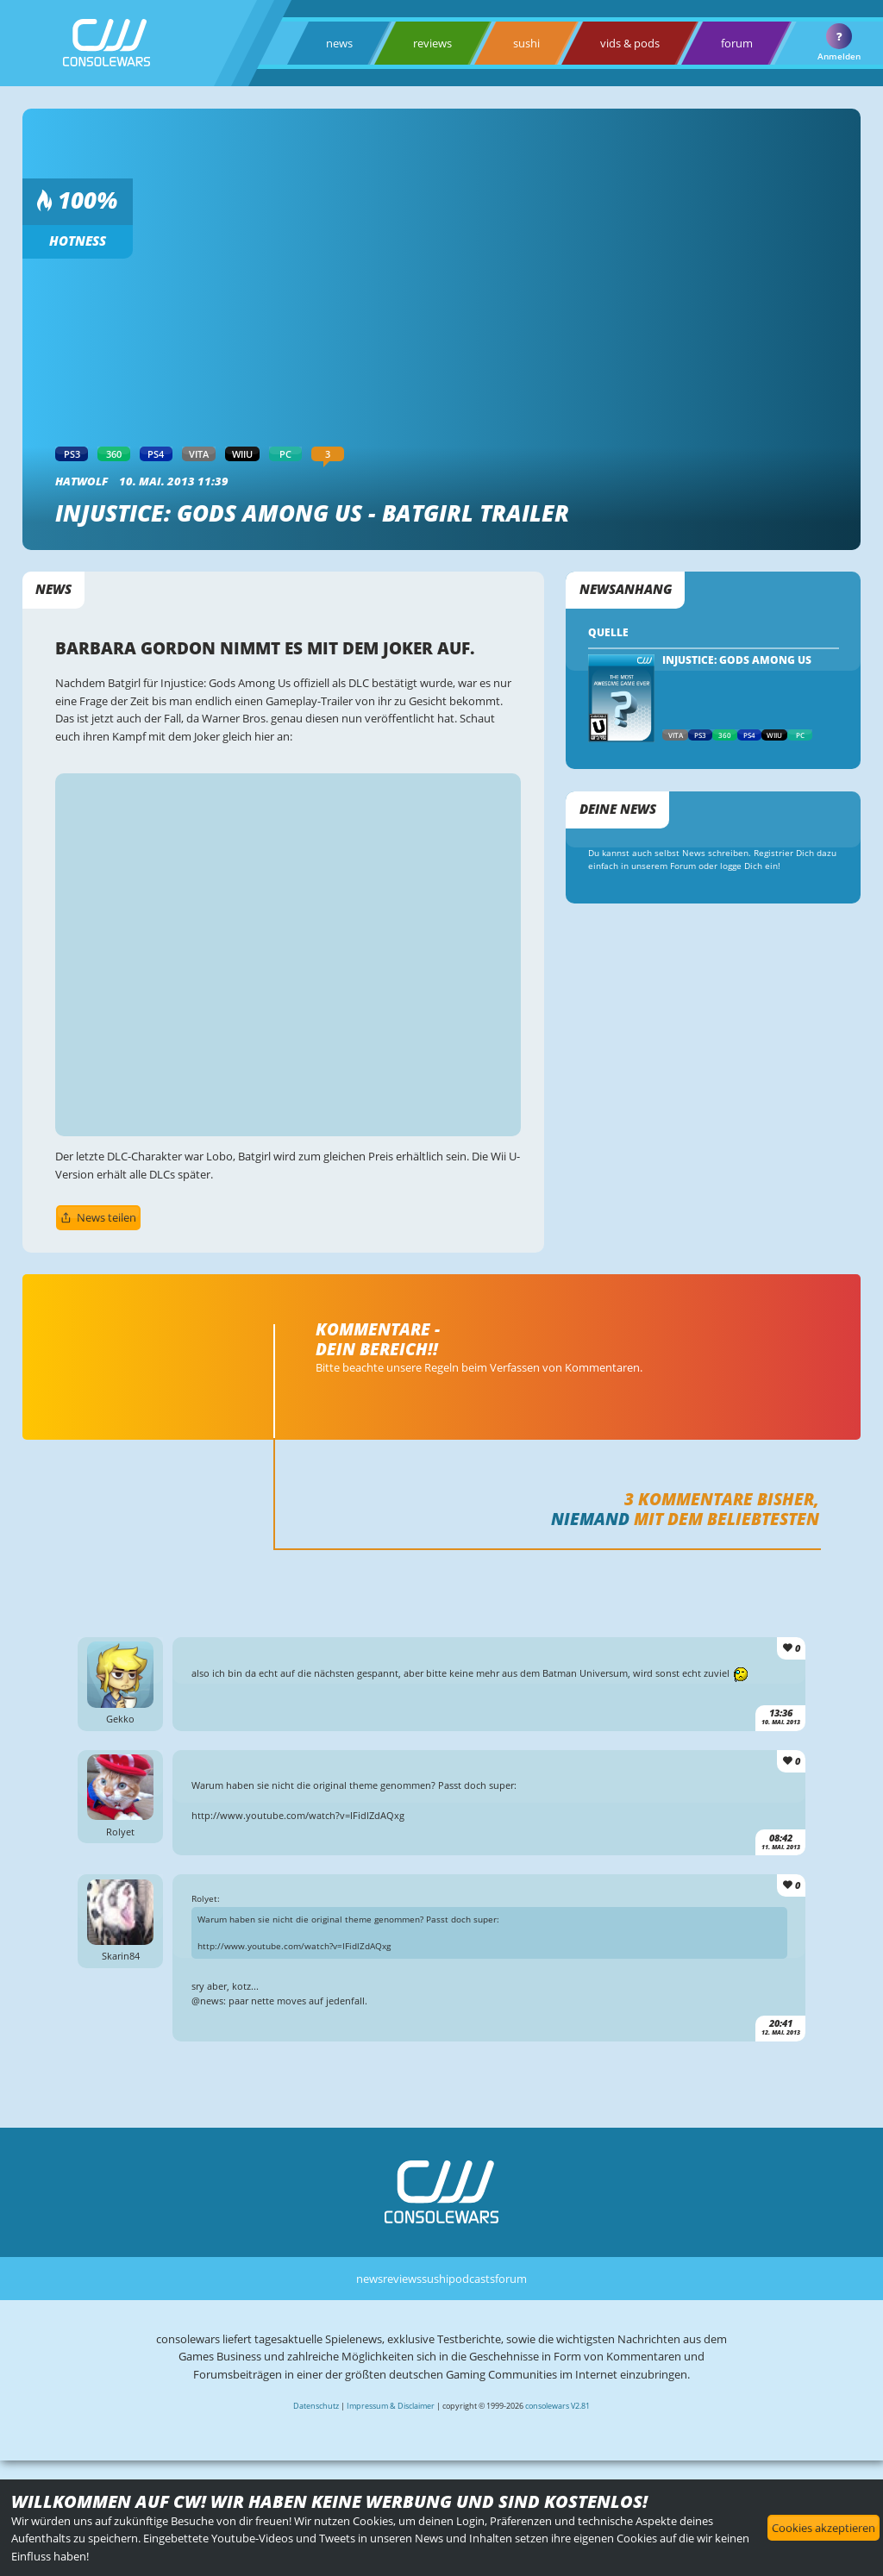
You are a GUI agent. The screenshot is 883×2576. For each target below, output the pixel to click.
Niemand (590, 1518)
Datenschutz (316, 2405)
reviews (432, 43)
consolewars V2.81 (557, 2405)
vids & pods (630, 43)
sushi (526, 43)
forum (737, 43)
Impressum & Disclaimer (391, 2405)
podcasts (471, 2278)
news (339, 43)
